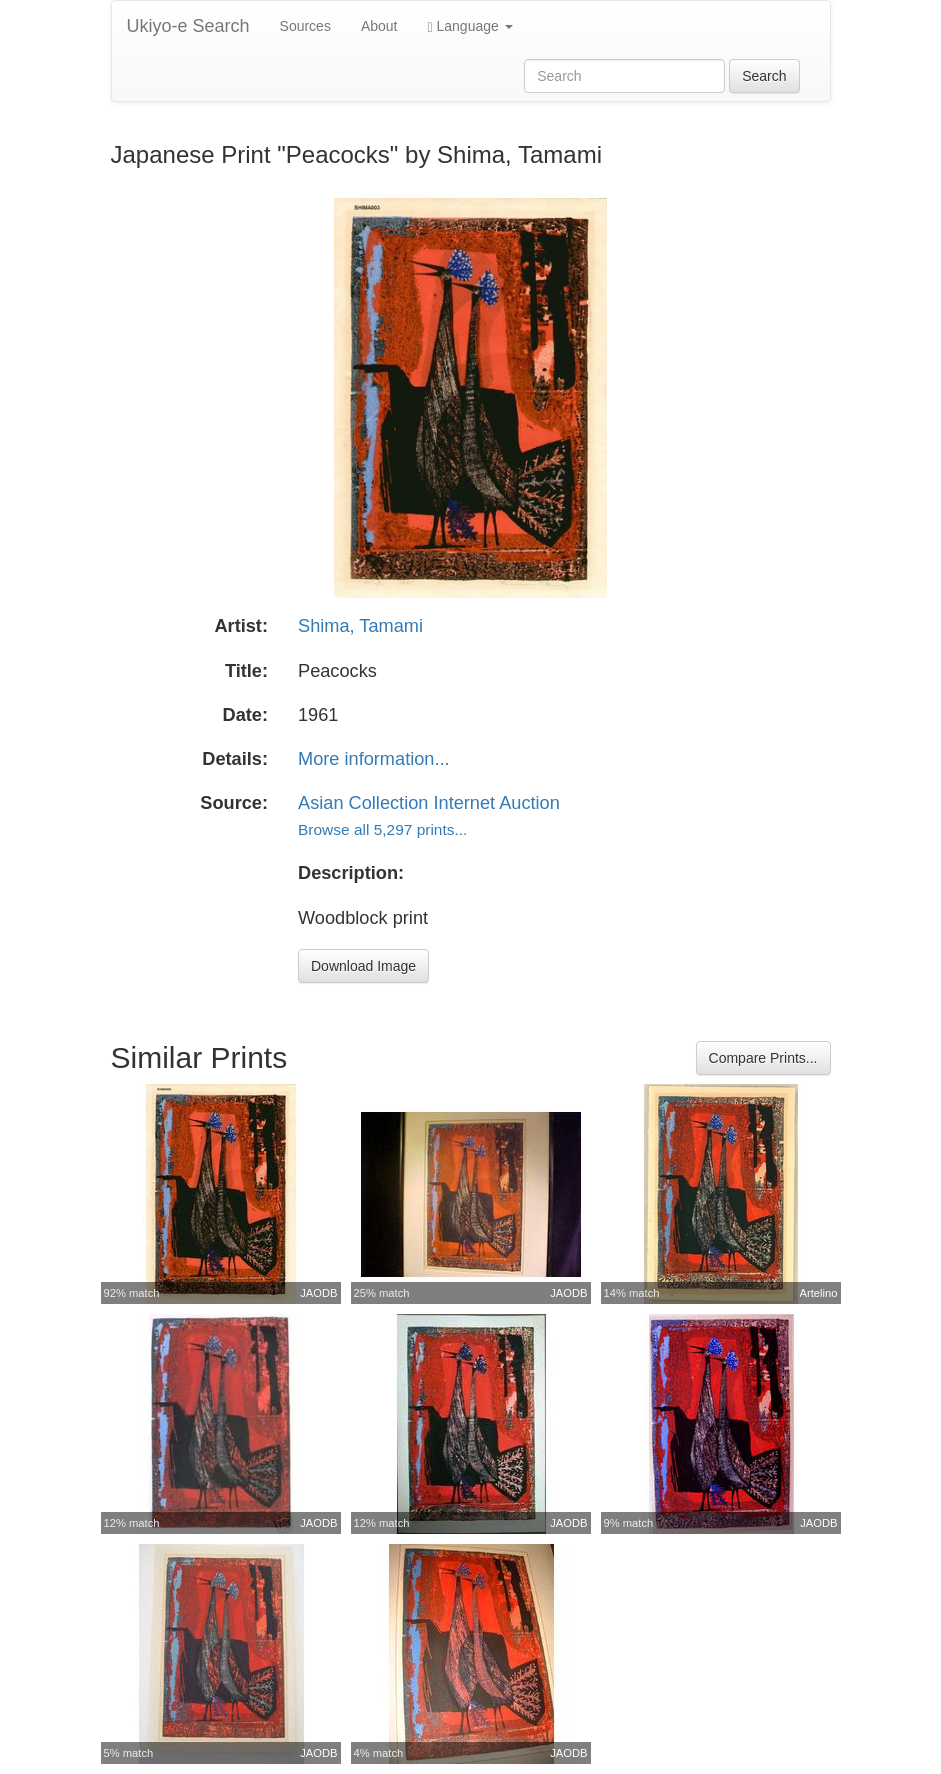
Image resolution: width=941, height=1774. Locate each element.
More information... (374, 759)
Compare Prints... (763, 1058)
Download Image (363, 966)
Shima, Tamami (360, 626)
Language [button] (470, 26)
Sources (305, 26)
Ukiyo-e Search (188, 26)
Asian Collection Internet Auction (429, 803)
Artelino (819, 1293)
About (379, 26)
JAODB (318, 1293)
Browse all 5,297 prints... (382, 829)
